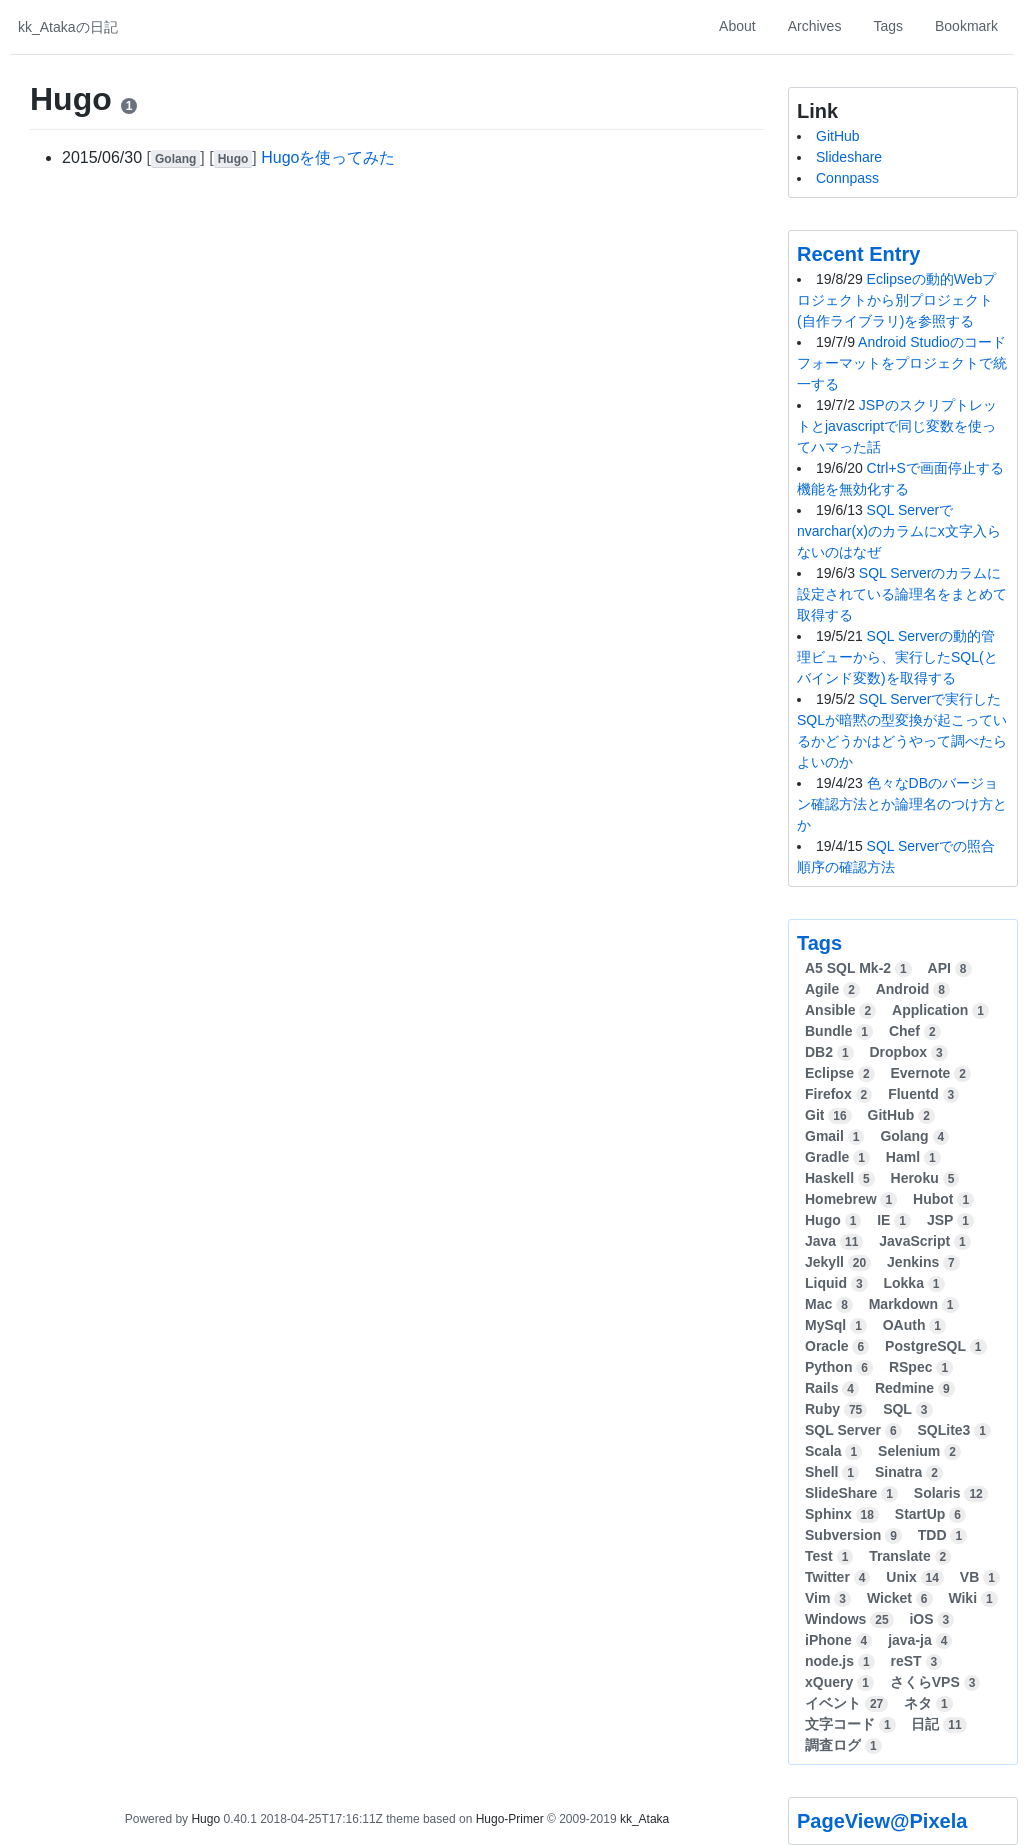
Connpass (847, 178)
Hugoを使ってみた (328, 157)
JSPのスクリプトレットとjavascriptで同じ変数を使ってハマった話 (897, 426)
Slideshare (849, 157)
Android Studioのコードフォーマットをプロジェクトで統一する (902, 363)
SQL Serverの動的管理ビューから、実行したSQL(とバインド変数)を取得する (897, 657)
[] (178, 157)
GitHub (838, 136)
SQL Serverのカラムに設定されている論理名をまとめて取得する (902, 594)
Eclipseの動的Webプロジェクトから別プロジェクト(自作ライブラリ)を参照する (896, 300)
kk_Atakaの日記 (68, 27)
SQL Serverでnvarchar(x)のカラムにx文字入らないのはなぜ (899, 531)
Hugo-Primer (510, 1819)
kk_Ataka (644, 1819)
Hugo (205, 1819)
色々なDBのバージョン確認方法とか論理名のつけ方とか (902, 804)
